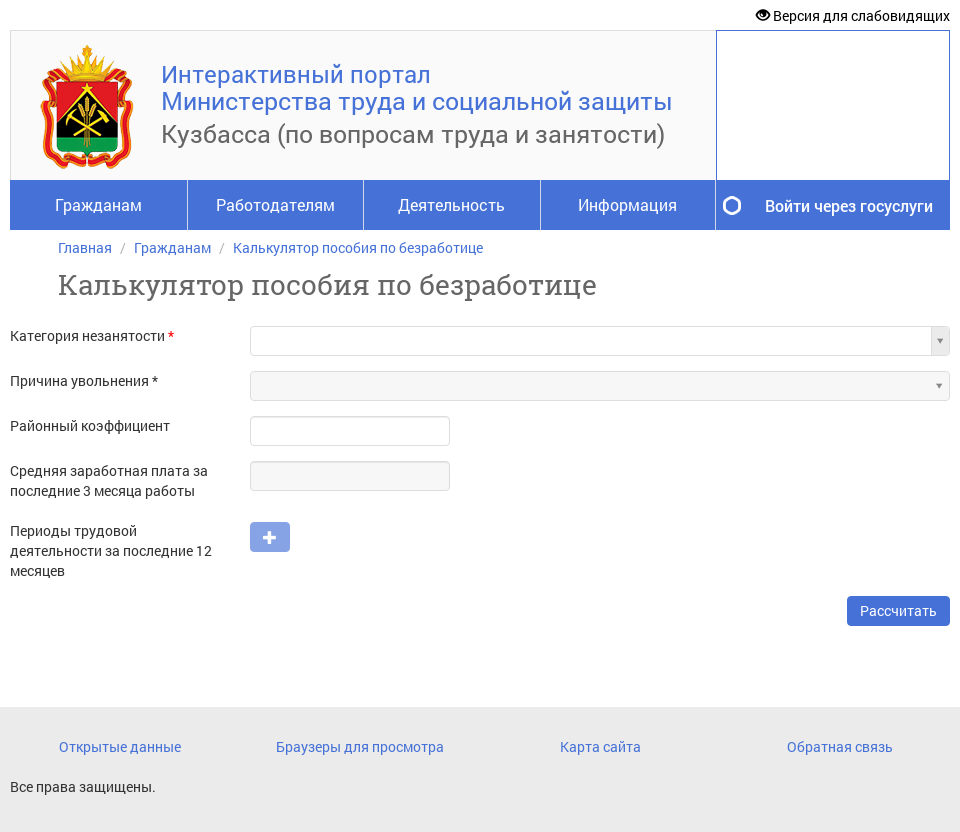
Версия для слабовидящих (853, 15)
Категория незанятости (92, 335)
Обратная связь (840, 746)
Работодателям (275, 204)
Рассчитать (898, 610)
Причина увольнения (79, 380)
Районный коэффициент (90, 425)
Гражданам (98, 204)
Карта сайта (600, 746)
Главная (85, 247)
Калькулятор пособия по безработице (358, 247)
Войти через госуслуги (849, 205)
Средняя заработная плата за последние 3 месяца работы (109, 480)
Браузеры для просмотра (360, 746)
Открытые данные (120, 746)
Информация (627, 204)
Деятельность (451, 204)
